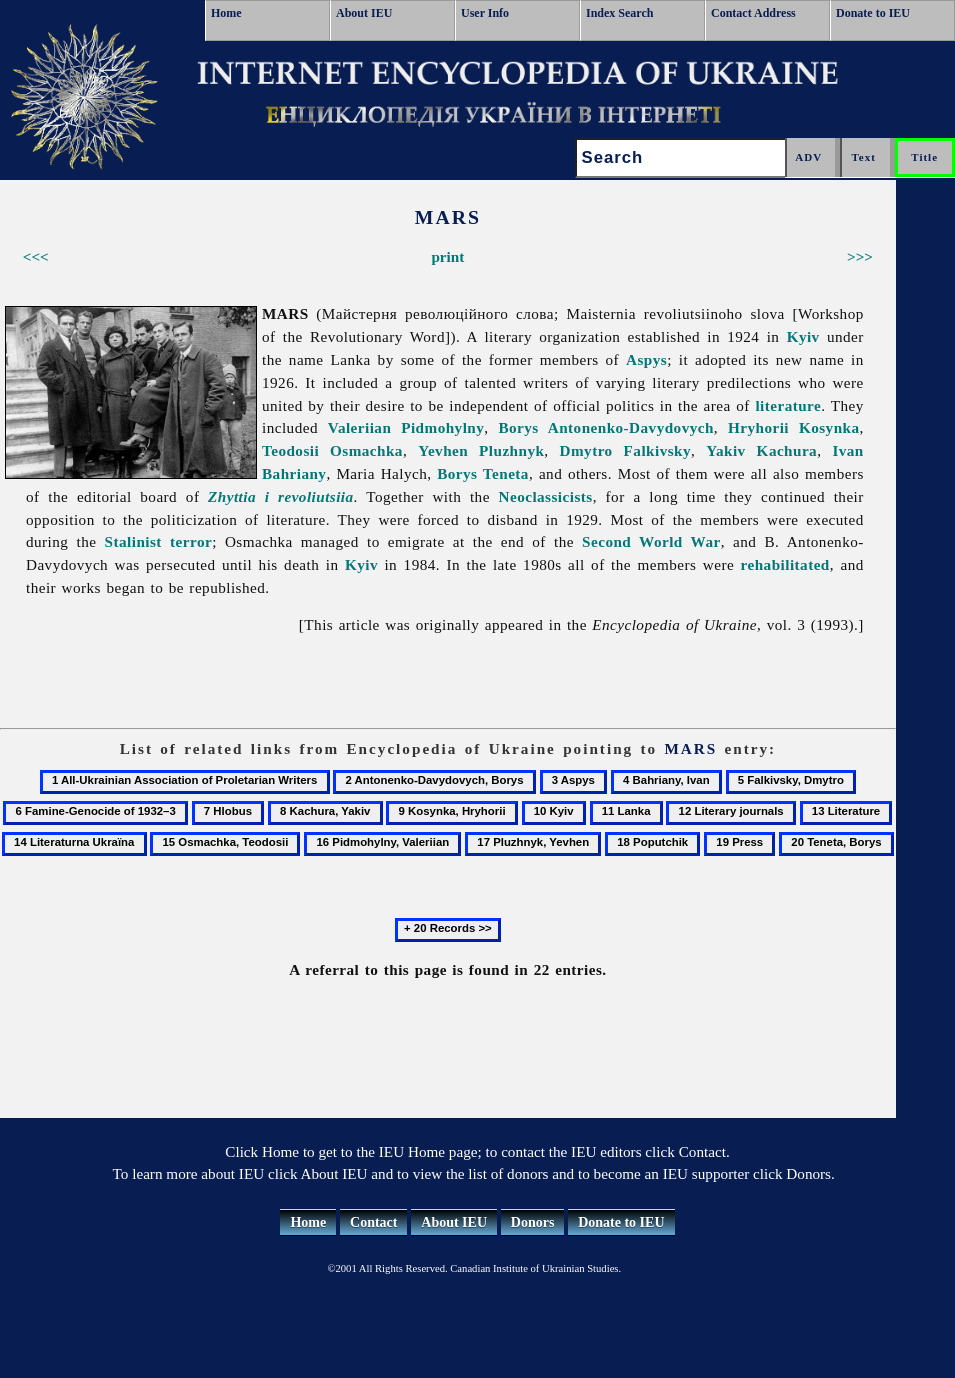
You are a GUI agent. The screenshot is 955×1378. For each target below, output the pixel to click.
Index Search (619, 13)
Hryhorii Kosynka (794, 427)
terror (191, 541)
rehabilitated (785, 564)
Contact (373, 1222)
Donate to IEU (873, 13)
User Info (485, 13)
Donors (533, 1222)
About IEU (364, 13)
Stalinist (133, 541)
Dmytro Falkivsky (625, 450)
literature (788, 405)
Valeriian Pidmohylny (406, 427)
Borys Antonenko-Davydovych (605, 427)
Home (226, 13)
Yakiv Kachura (761, 450)
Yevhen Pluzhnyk (481, 450)
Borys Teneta (483, 473)
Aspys (646, 359)
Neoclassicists (546, 496)
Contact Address (753, 13)
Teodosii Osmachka (332, 450)
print (447, 256)
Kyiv (803, 336)
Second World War (651, 541)
